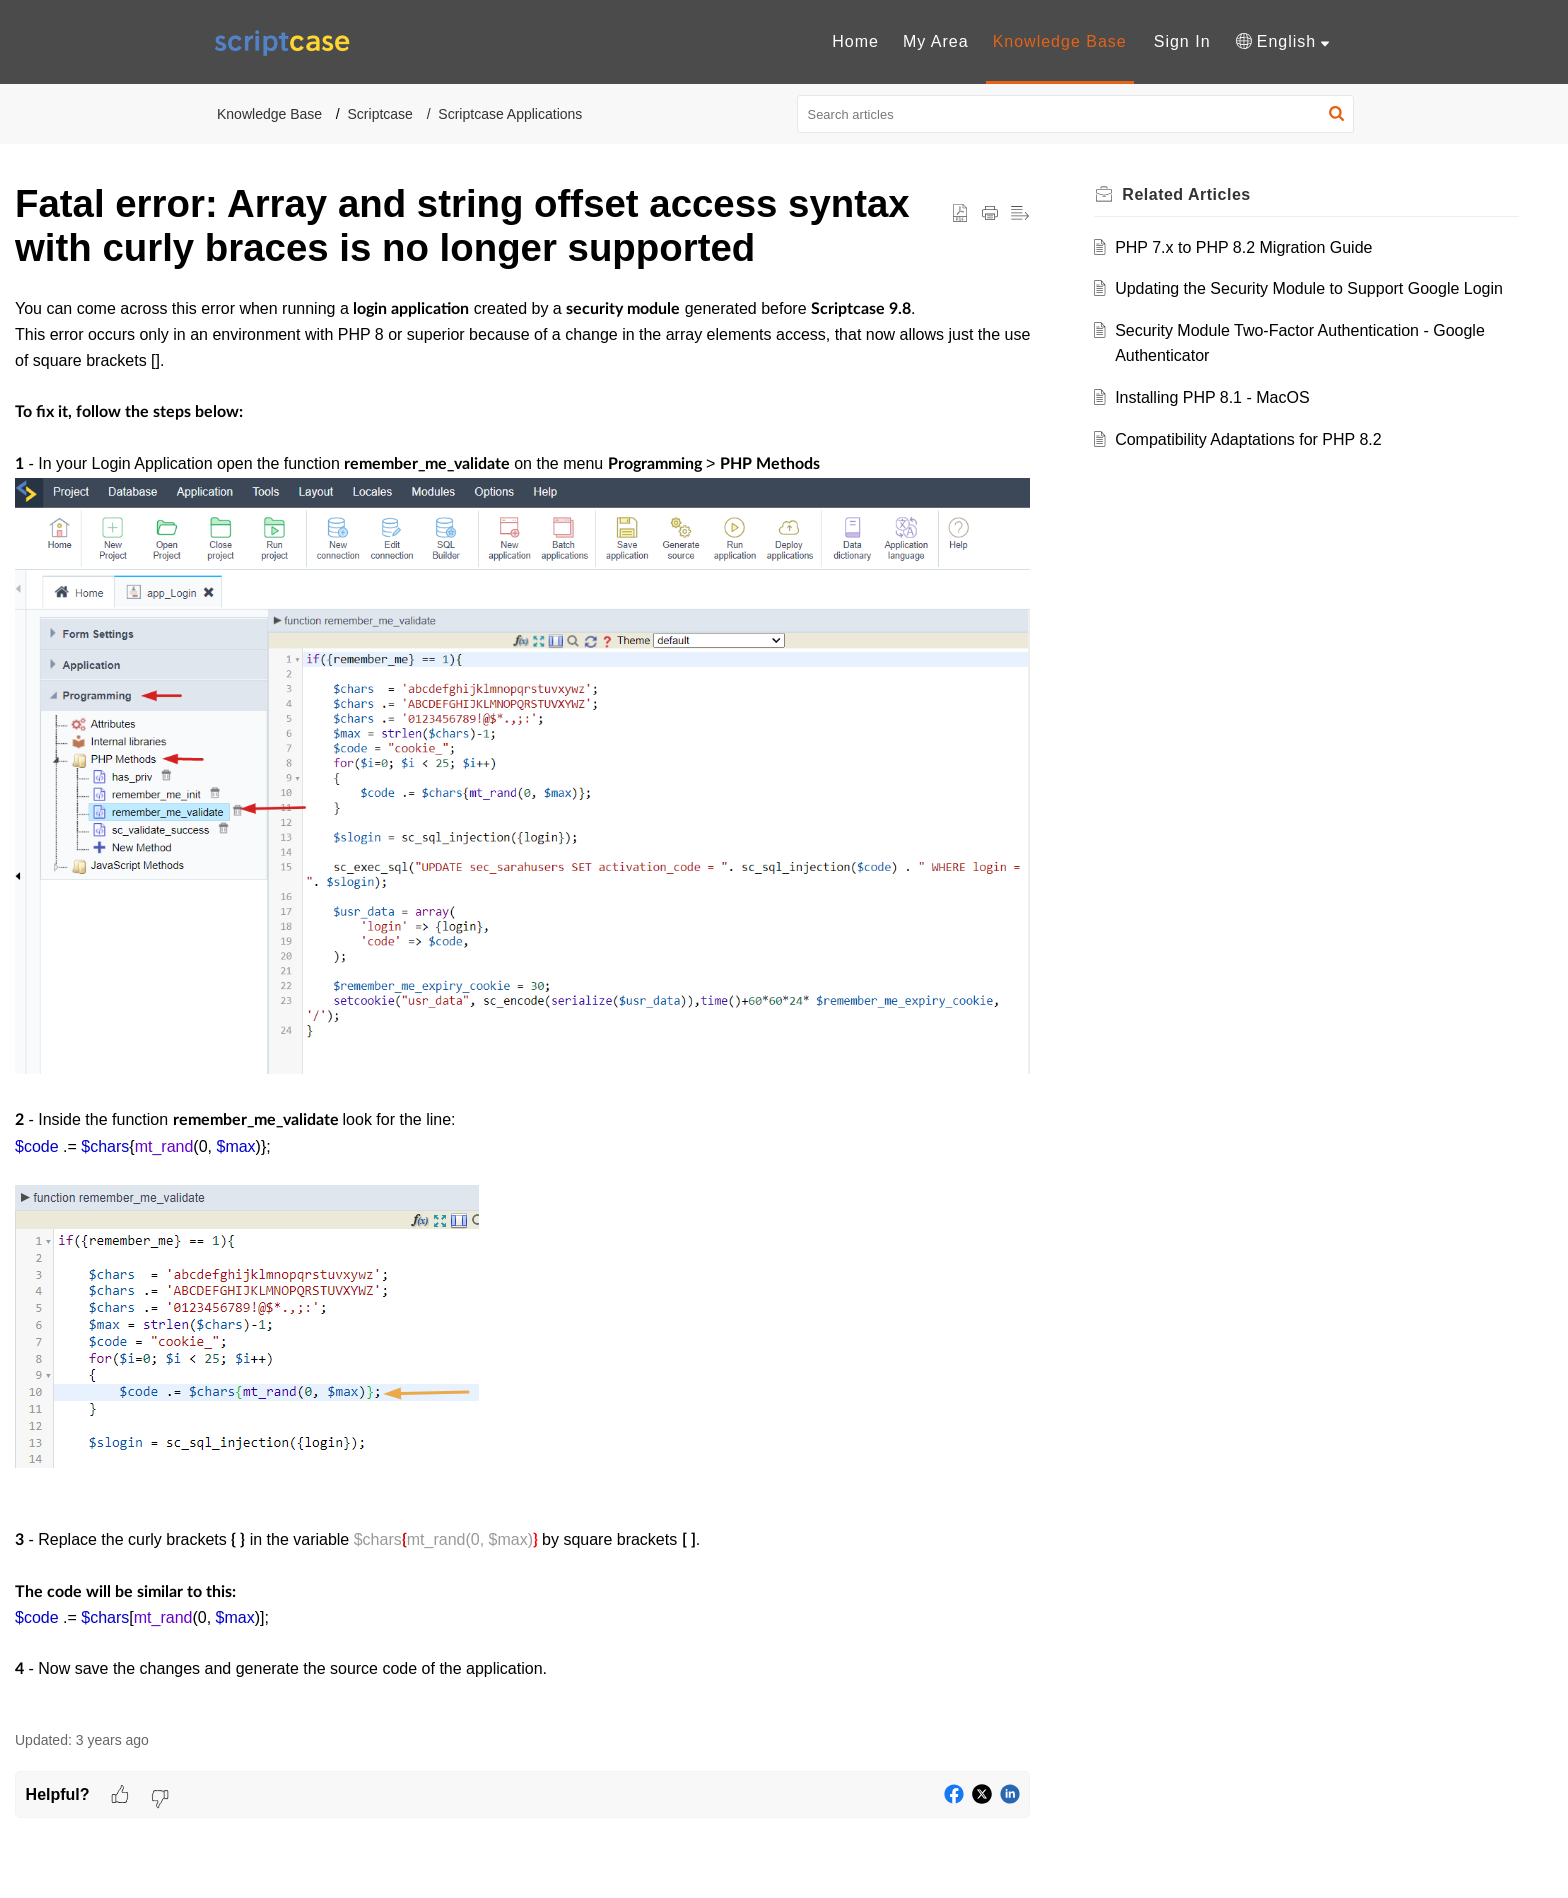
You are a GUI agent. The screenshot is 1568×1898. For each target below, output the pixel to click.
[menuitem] (855, 42)
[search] (1076, 114)
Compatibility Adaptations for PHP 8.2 (1248, 439)
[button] (1282, 42)
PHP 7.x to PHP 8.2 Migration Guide (1243, 247)
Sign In (1182, 41)
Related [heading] (1186, 194)
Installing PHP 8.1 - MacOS (1212, 397)
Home (855, 41)
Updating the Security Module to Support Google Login (1309, 288)
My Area (936, 41)
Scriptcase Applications (510, 114)
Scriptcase (380, 114)
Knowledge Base (1060, 41)
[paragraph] (522, 1002)
